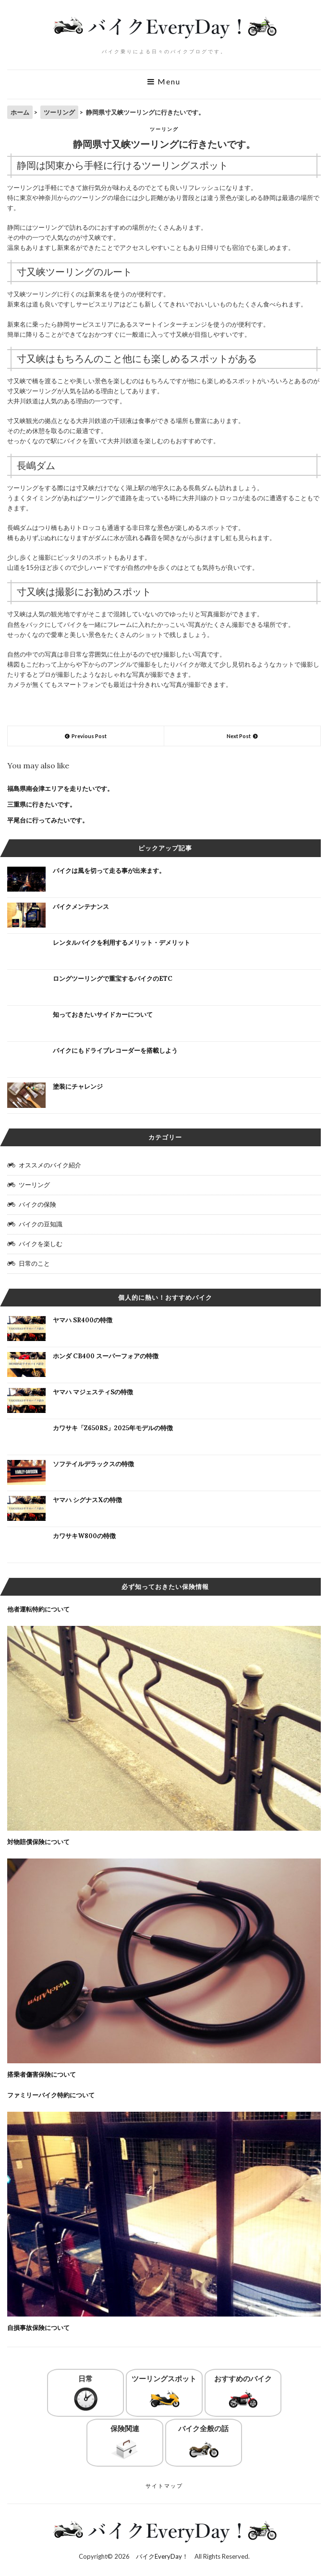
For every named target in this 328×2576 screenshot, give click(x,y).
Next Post (239, 736)
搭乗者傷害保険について (41, 2074)
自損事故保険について (38, 2328)
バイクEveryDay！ (162, 2556)
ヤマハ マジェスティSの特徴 (93, 1392)
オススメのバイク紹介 (50, 1165)
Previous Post (89, 736)
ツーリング (164, 129)
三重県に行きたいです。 (41, 804)
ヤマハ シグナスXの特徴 (87, 1500)
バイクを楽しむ (40, 1243)
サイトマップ (164, 2485)
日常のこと (34, 1263)
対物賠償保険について (38, 1842)
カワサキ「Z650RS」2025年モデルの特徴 (113, 1428)
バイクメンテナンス (81, 907)
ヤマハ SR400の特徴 (82, 1320)
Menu (164, 81)
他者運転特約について (38, 1609)
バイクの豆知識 (40, 1224)
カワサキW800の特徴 (84, 1536)
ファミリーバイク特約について (51, 2095)
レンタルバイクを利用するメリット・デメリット (121, 943)
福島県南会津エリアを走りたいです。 (60, 789)
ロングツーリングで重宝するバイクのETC (112, 979)
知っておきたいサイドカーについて (103, 1015)
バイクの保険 (37, 1204)
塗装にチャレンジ (78, 1086)
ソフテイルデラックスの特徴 (93, 1464)
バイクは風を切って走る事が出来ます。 (109, 871)
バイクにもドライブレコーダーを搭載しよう (115, 1051)
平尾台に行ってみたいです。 (47, 820)
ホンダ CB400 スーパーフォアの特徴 (105, 1356)
